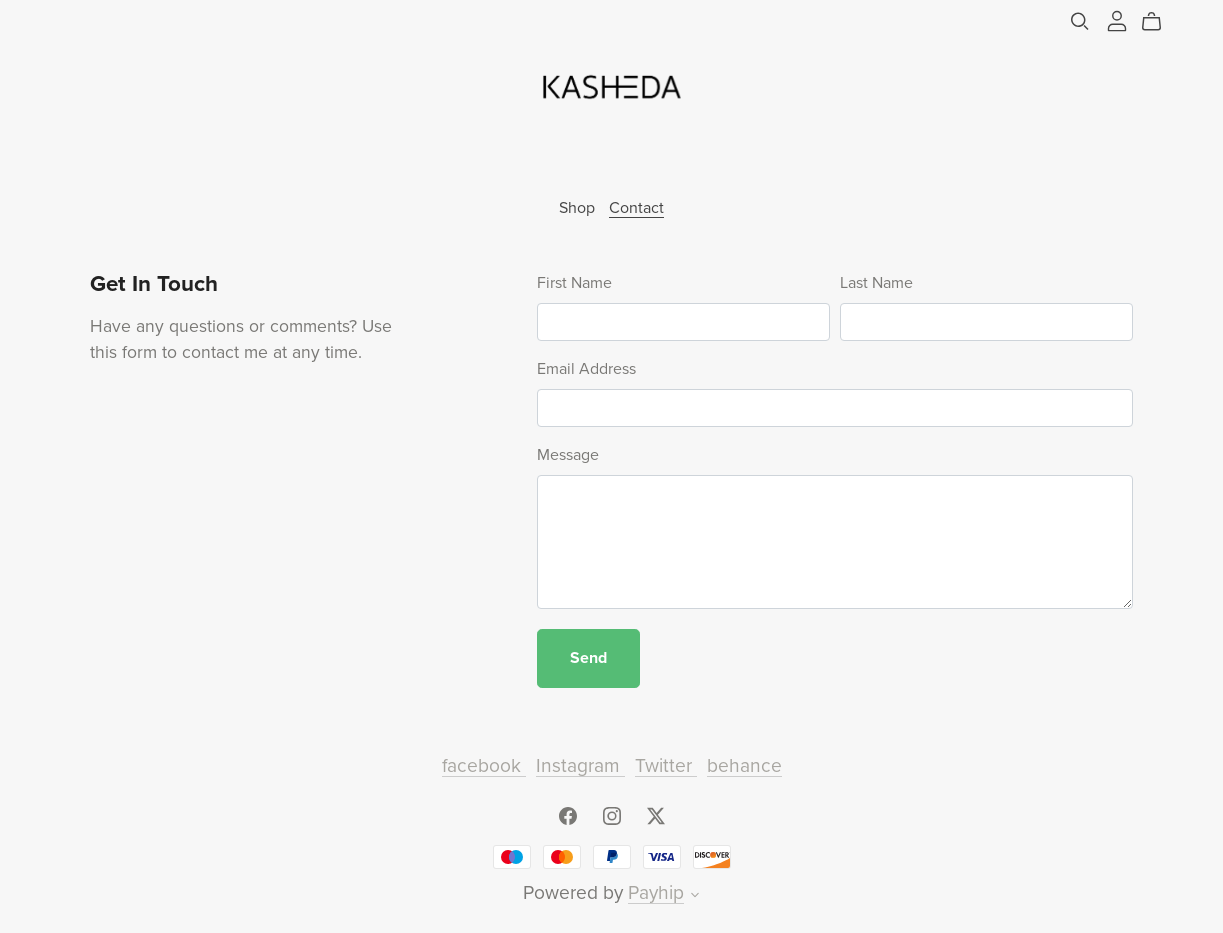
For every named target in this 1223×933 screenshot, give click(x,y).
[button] (695, 897)
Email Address (586, 369)
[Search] (1080, 21)
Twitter (666, 765)
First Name (574, 283)
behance (744, 765)
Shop (577, 208)
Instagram (580, 765)
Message (568, 455)
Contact (636, 208)
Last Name (876, 283)
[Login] (1117, 20)
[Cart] (1159, 22)
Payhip (656, 892)
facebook (484, 765)
